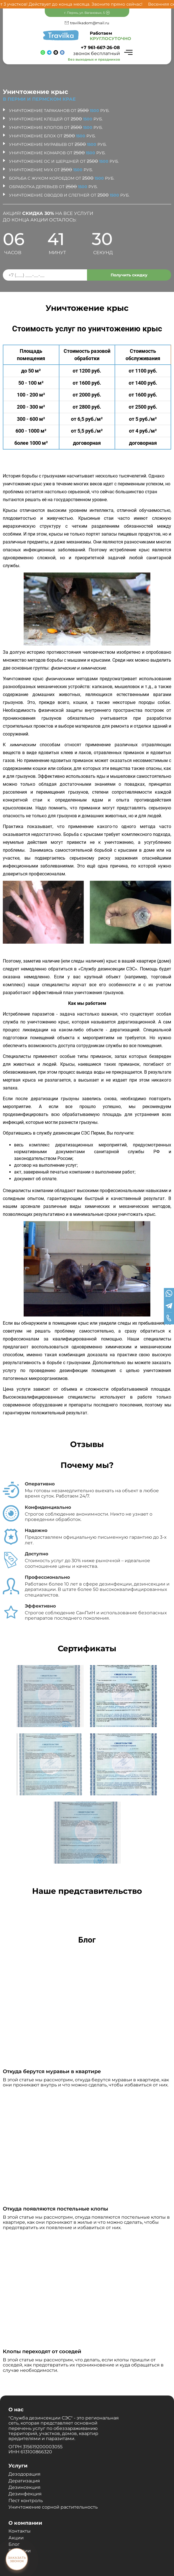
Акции (16, 2537)
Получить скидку (129, 275)
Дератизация (24, 2480)
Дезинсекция (24, 2487)
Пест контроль (25, 2500)
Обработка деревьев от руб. (53, 186)
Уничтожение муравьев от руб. (58, 144)
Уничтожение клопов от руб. (56, 127)
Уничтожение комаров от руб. (57, 152)
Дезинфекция (25, 2493)
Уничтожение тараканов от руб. (59, 110)
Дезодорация (24, 2474)
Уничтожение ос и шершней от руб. (64, 161)
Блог (14, 2544)
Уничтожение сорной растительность (53, 2507)
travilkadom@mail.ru (89, 23)
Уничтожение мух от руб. (51, 169)
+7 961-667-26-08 (100, 47)
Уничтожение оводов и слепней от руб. (69, 195)
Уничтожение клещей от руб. (56, 119)
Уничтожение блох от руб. (52, 135)
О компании (25, 2523)
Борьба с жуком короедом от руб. (61, 178)
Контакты (19, 2531)
